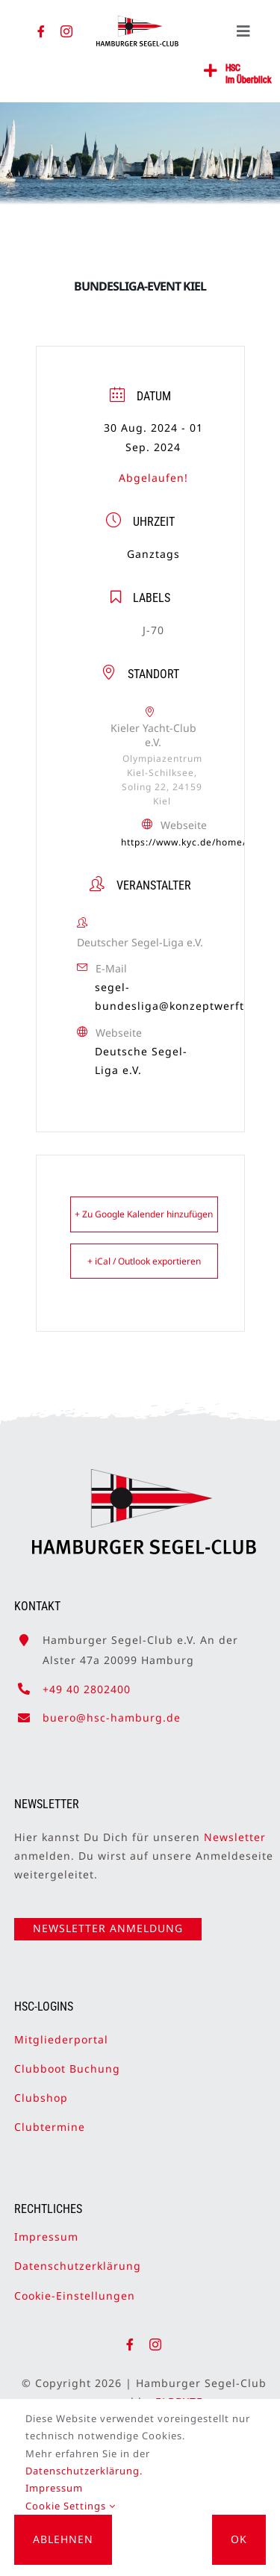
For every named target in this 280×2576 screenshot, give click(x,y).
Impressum (46, 2230)
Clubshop (41, 2090)
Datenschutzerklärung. (84, 2470)
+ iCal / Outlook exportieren (144, 1261)
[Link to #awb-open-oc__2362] (211, 70)
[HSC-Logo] (137, 21)
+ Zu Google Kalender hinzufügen (144, 1214)
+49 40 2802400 (87, 1682)
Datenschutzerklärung (77, 2259)
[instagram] (66, 31)
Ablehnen (63, 2539)
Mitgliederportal (61, 2032)
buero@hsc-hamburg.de (112, 1710)
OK (239, 2539)
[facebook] (41, 31)
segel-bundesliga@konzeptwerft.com (183, 996)
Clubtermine (49, 2119)
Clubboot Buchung (67, 2061)
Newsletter (235, 1829)
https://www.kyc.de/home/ (183, 842)
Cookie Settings (70, 2506)
